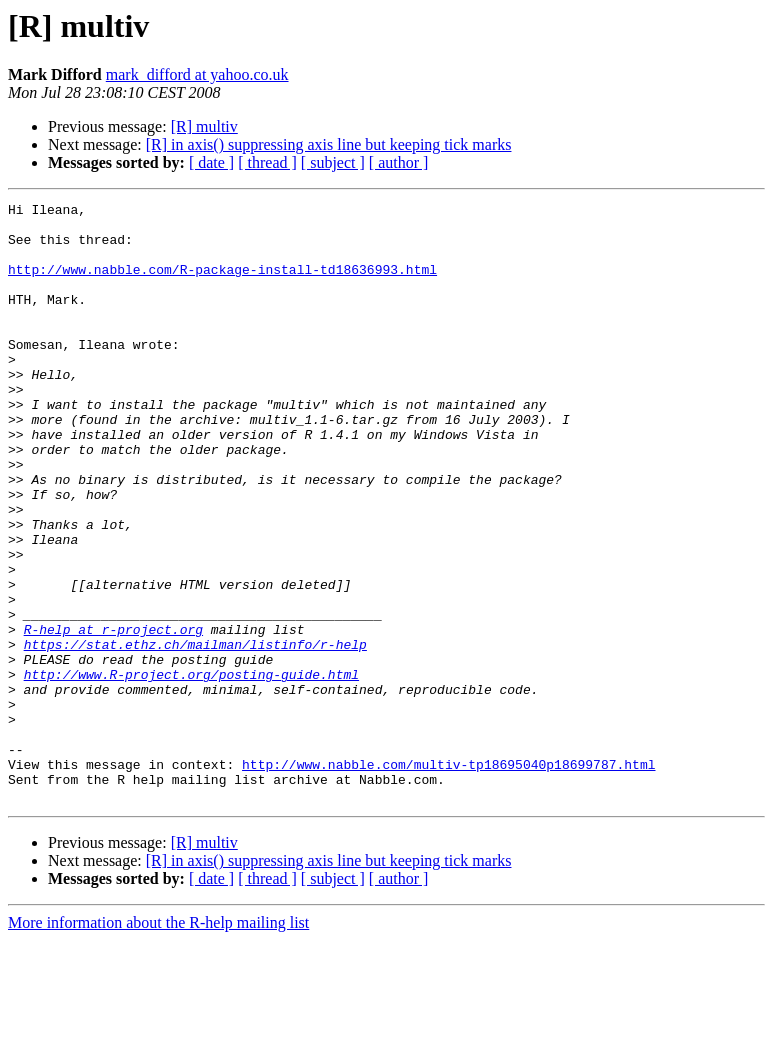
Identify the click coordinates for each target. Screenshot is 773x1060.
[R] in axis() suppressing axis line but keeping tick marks (329, 144)
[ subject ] (333, 162)
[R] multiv (204, 126)
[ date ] (211, 162)
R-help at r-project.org (113, 716)
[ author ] (399, 162)
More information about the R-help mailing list (158, 1042)
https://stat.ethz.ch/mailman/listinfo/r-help (195, 734)
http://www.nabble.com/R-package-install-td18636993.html (222, 284)
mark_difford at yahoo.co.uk (197, 74)
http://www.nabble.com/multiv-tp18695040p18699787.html (448, 878)
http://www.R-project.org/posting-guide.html (191, 770)
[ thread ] (267, 162)
